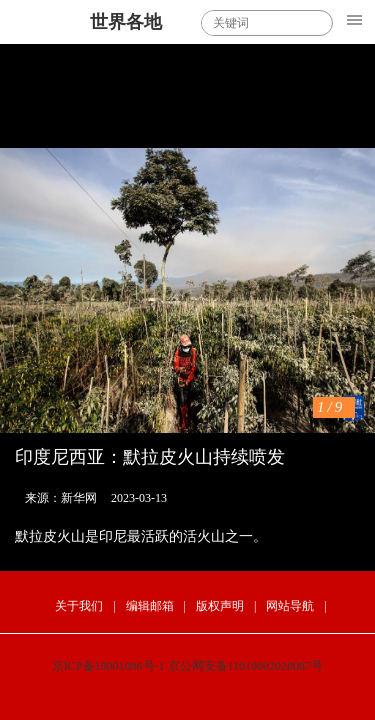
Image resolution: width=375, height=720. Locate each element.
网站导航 (290, 606)
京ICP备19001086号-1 (108, 666)
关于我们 (79, 606)
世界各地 (126, 22)
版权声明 (220, 606)
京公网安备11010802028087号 (246, 666)
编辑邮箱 (150, 606)
